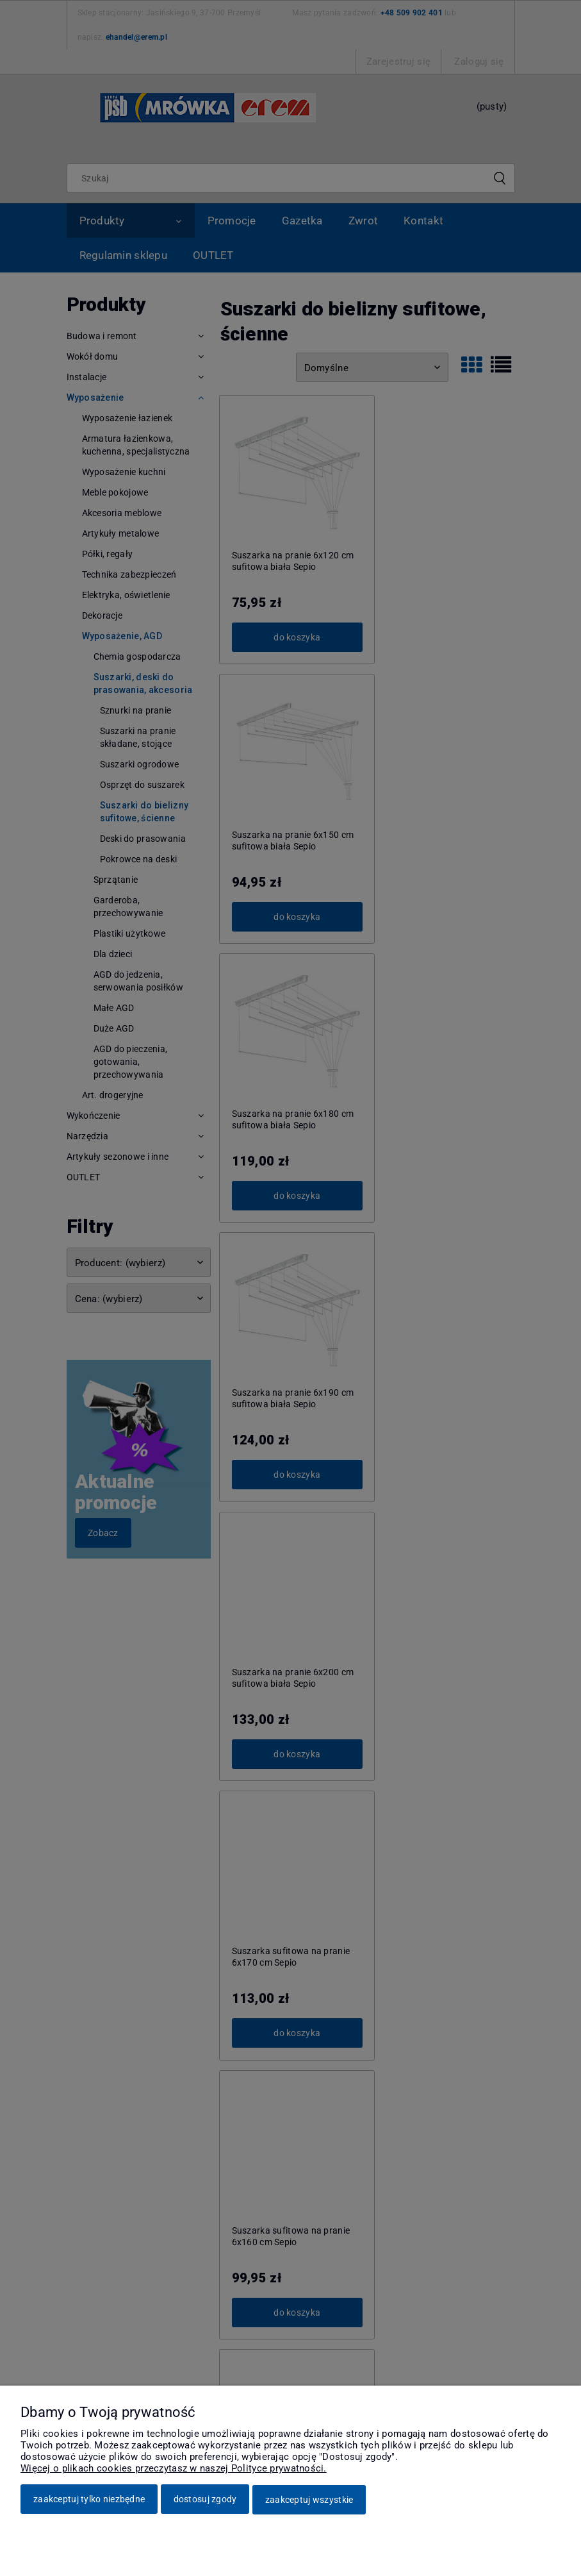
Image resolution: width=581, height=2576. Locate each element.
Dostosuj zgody (205, 2500)
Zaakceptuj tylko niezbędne (89, 2500)
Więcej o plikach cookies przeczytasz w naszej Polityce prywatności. (173, 2469)
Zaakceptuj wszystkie (309, 2500)
